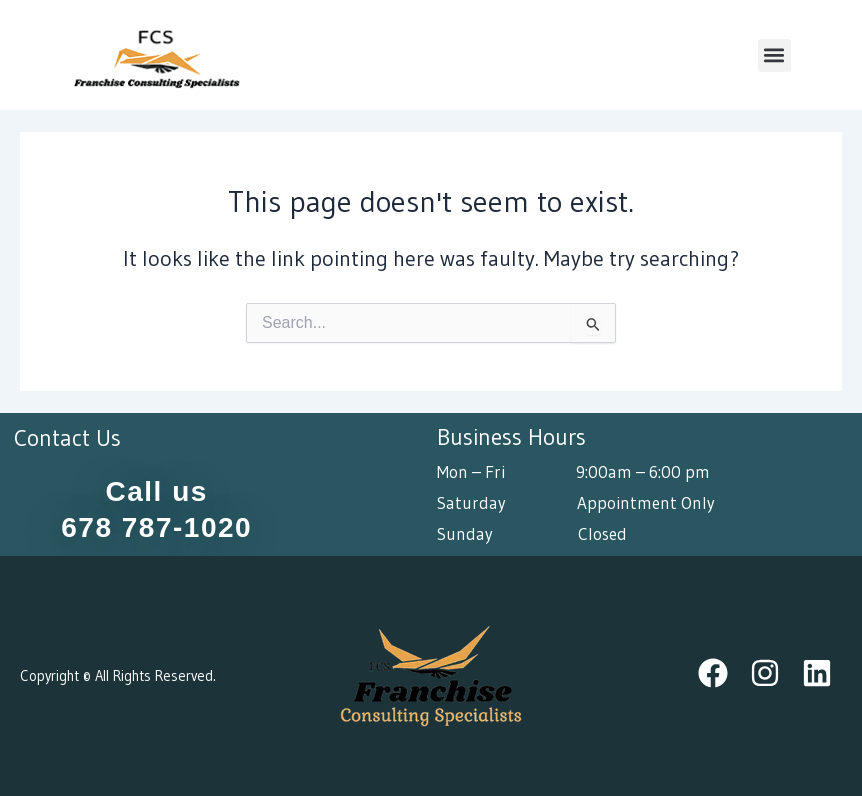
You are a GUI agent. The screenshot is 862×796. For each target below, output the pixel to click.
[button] (774, 55)
